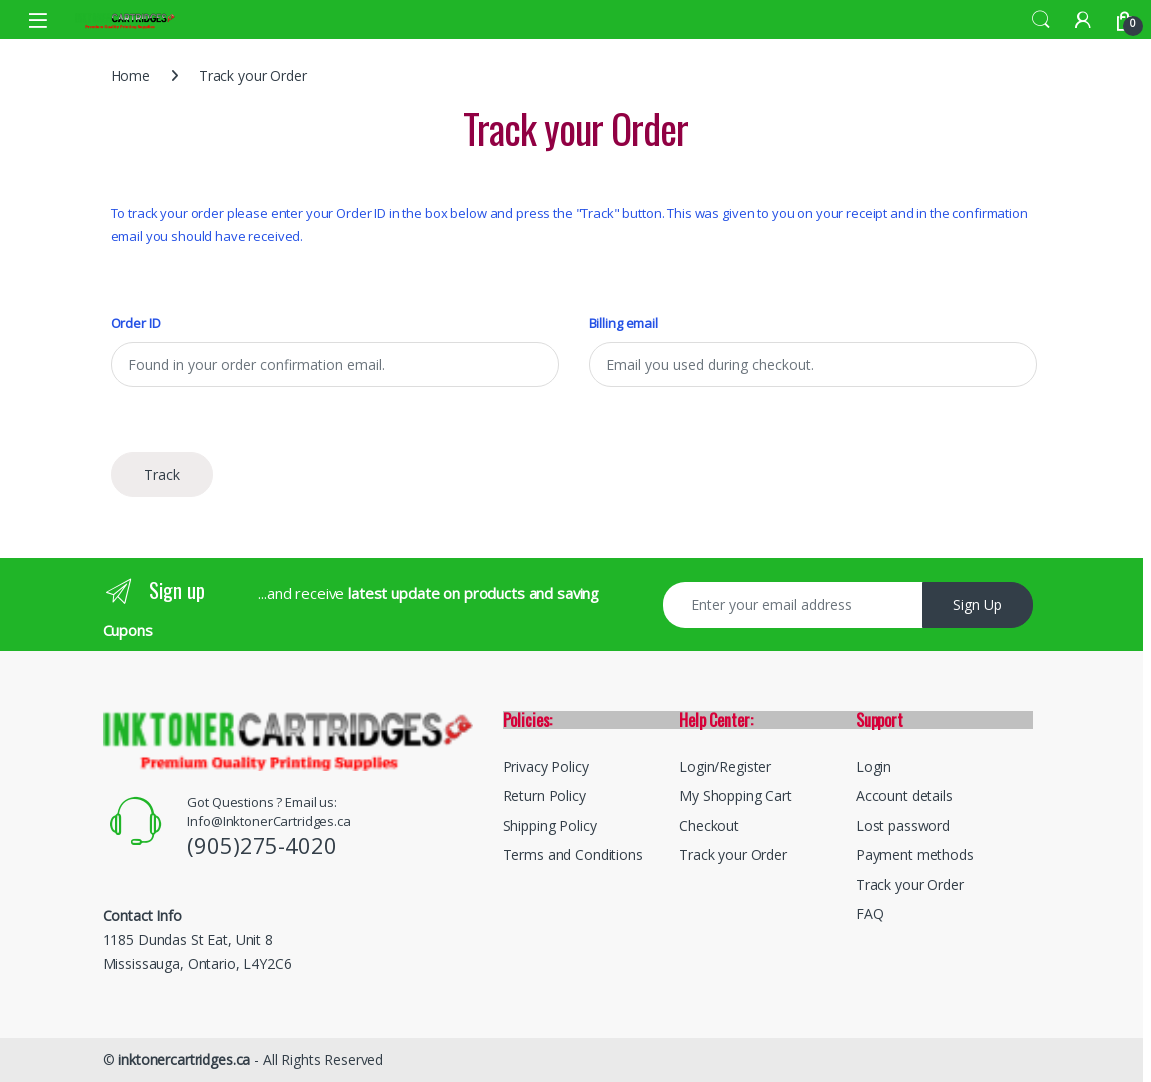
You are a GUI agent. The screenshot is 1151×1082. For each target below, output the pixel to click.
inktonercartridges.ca (184, 1059)
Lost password (903, 825)
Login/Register (725, 766)
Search (1041, 20)
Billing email (623, 323)
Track (162, 474)
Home (130, 75)
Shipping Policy (550, 825)
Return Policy (544, 795)
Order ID (136, 323)
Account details (904, 795)
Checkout (709, 825)
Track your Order (733, 854)
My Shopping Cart (735, 795)
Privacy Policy (546, 766)
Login (873, 766)
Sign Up (977, 604)
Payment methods (915, 854)
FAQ (870, 913)
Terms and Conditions (573, 854)
